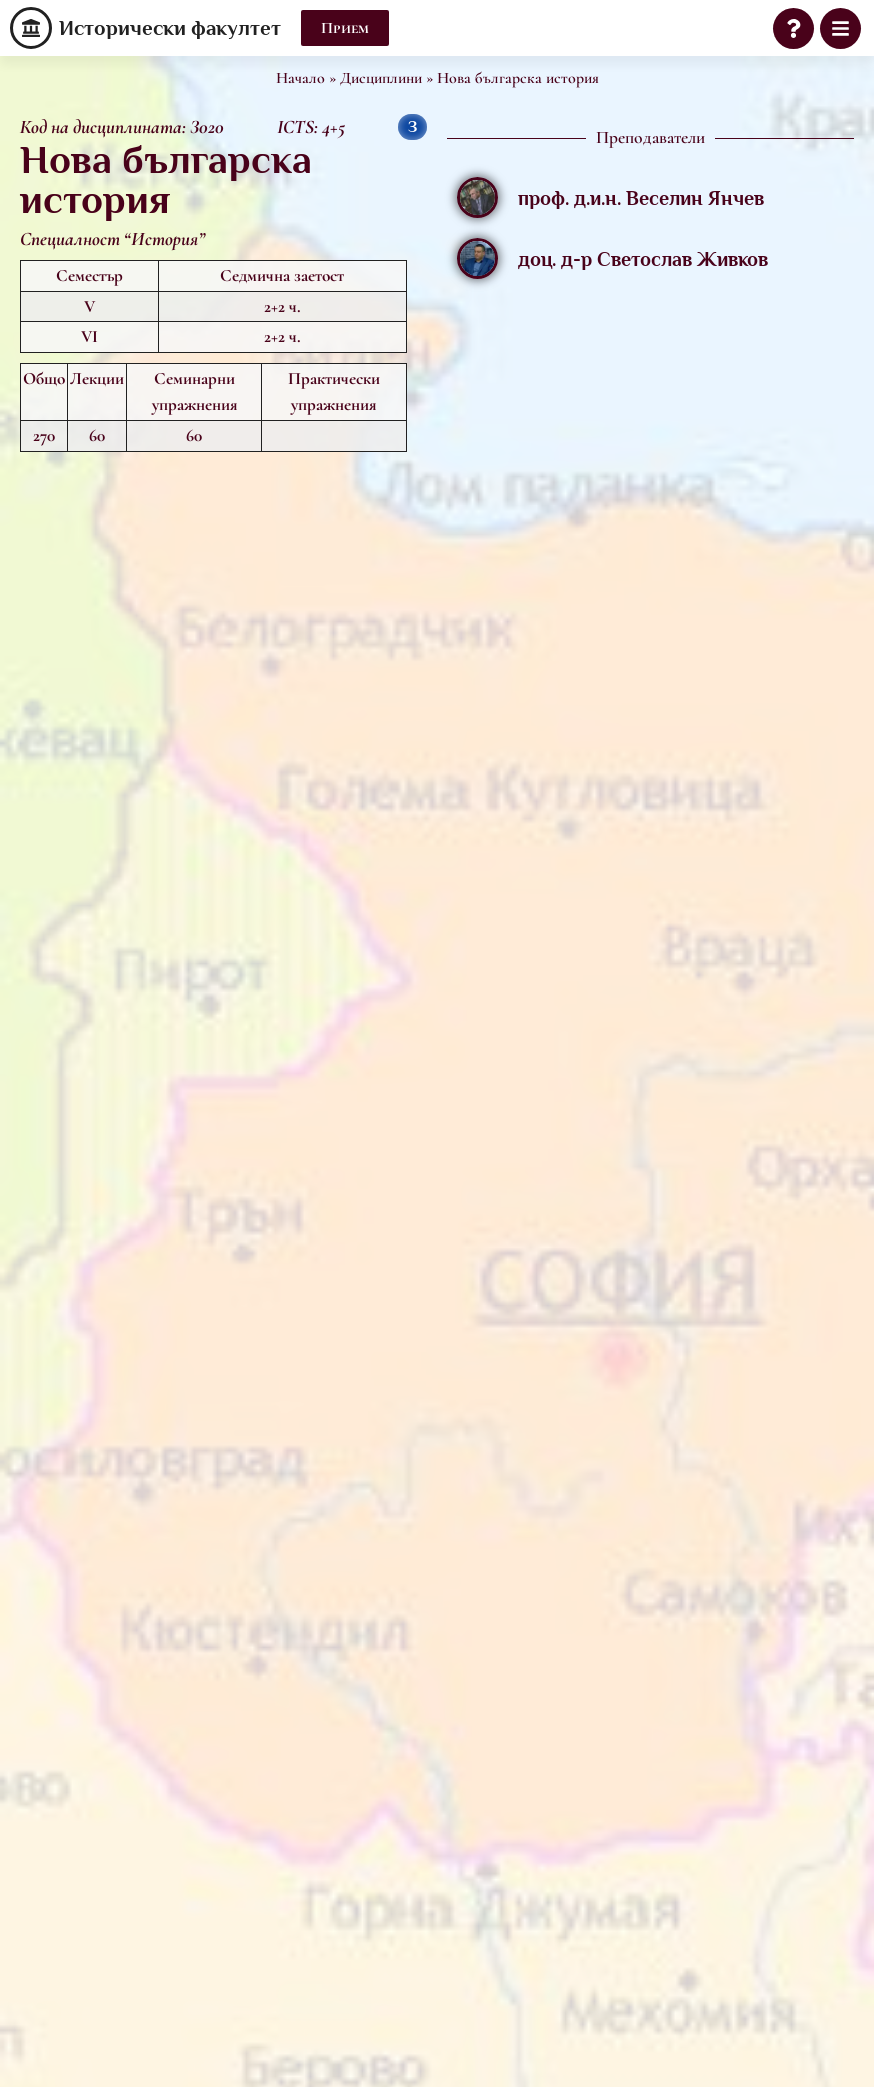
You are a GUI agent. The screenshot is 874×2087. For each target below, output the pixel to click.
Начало (300, 78)
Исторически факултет (170, 28)
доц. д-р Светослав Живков (643, 259)
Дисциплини (381, 78)
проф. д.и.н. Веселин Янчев (641, 198)
